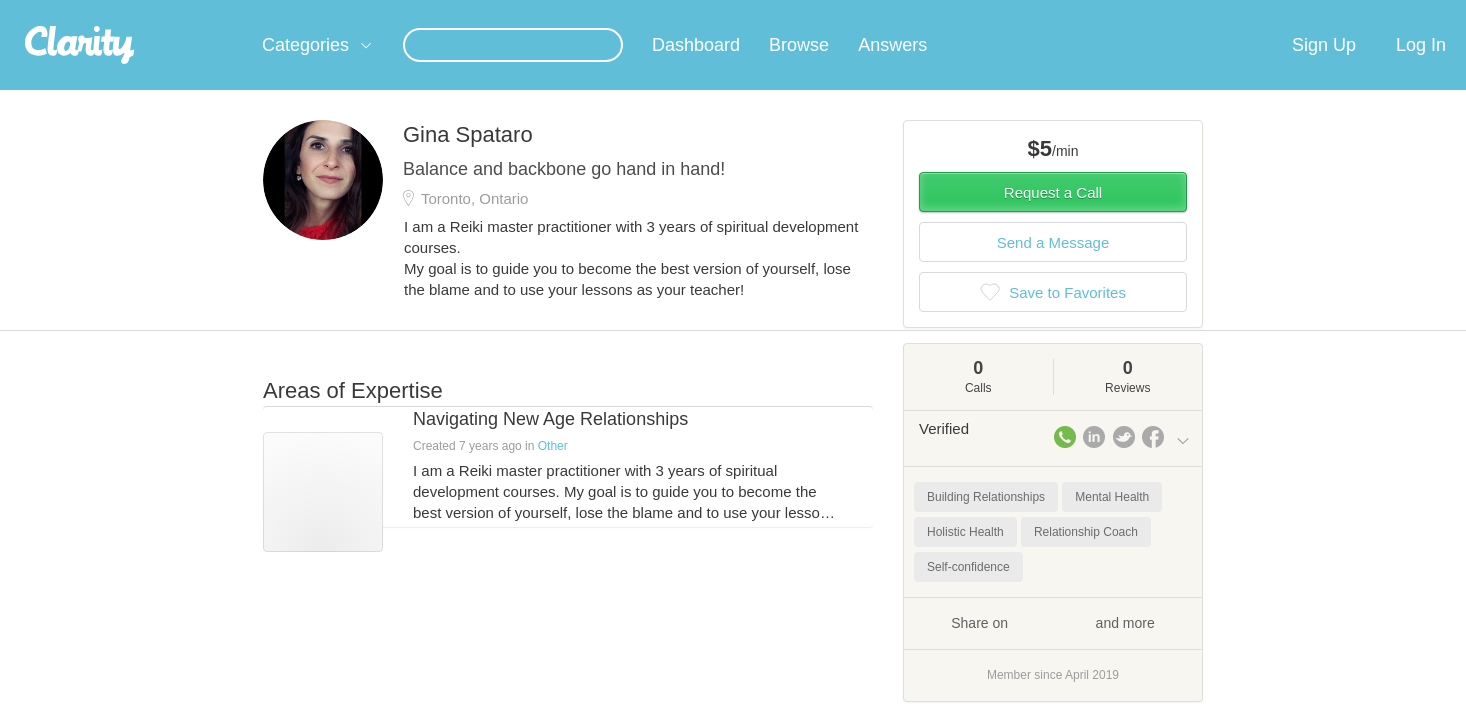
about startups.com (1262, 13)
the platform (232, 11)
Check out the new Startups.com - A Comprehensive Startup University (973, 13)
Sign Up (1324, 69)
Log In (1421, 69)
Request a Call (1053, 216)
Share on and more (1053, 646)
